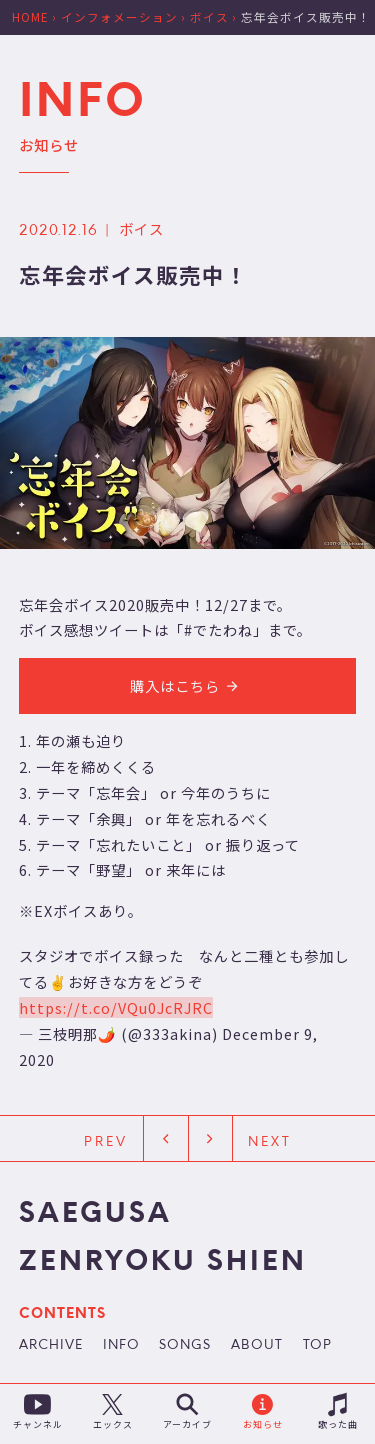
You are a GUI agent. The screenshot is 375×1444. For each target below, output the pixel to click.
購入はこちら (187, 685)
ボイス (141, 228)
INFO (121, 1346)
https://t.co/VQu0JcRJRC (116, 1007)
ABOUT (257, 1346)
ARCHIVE (51, 1346)
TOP (317, 1346)
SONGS (185, 1346)
